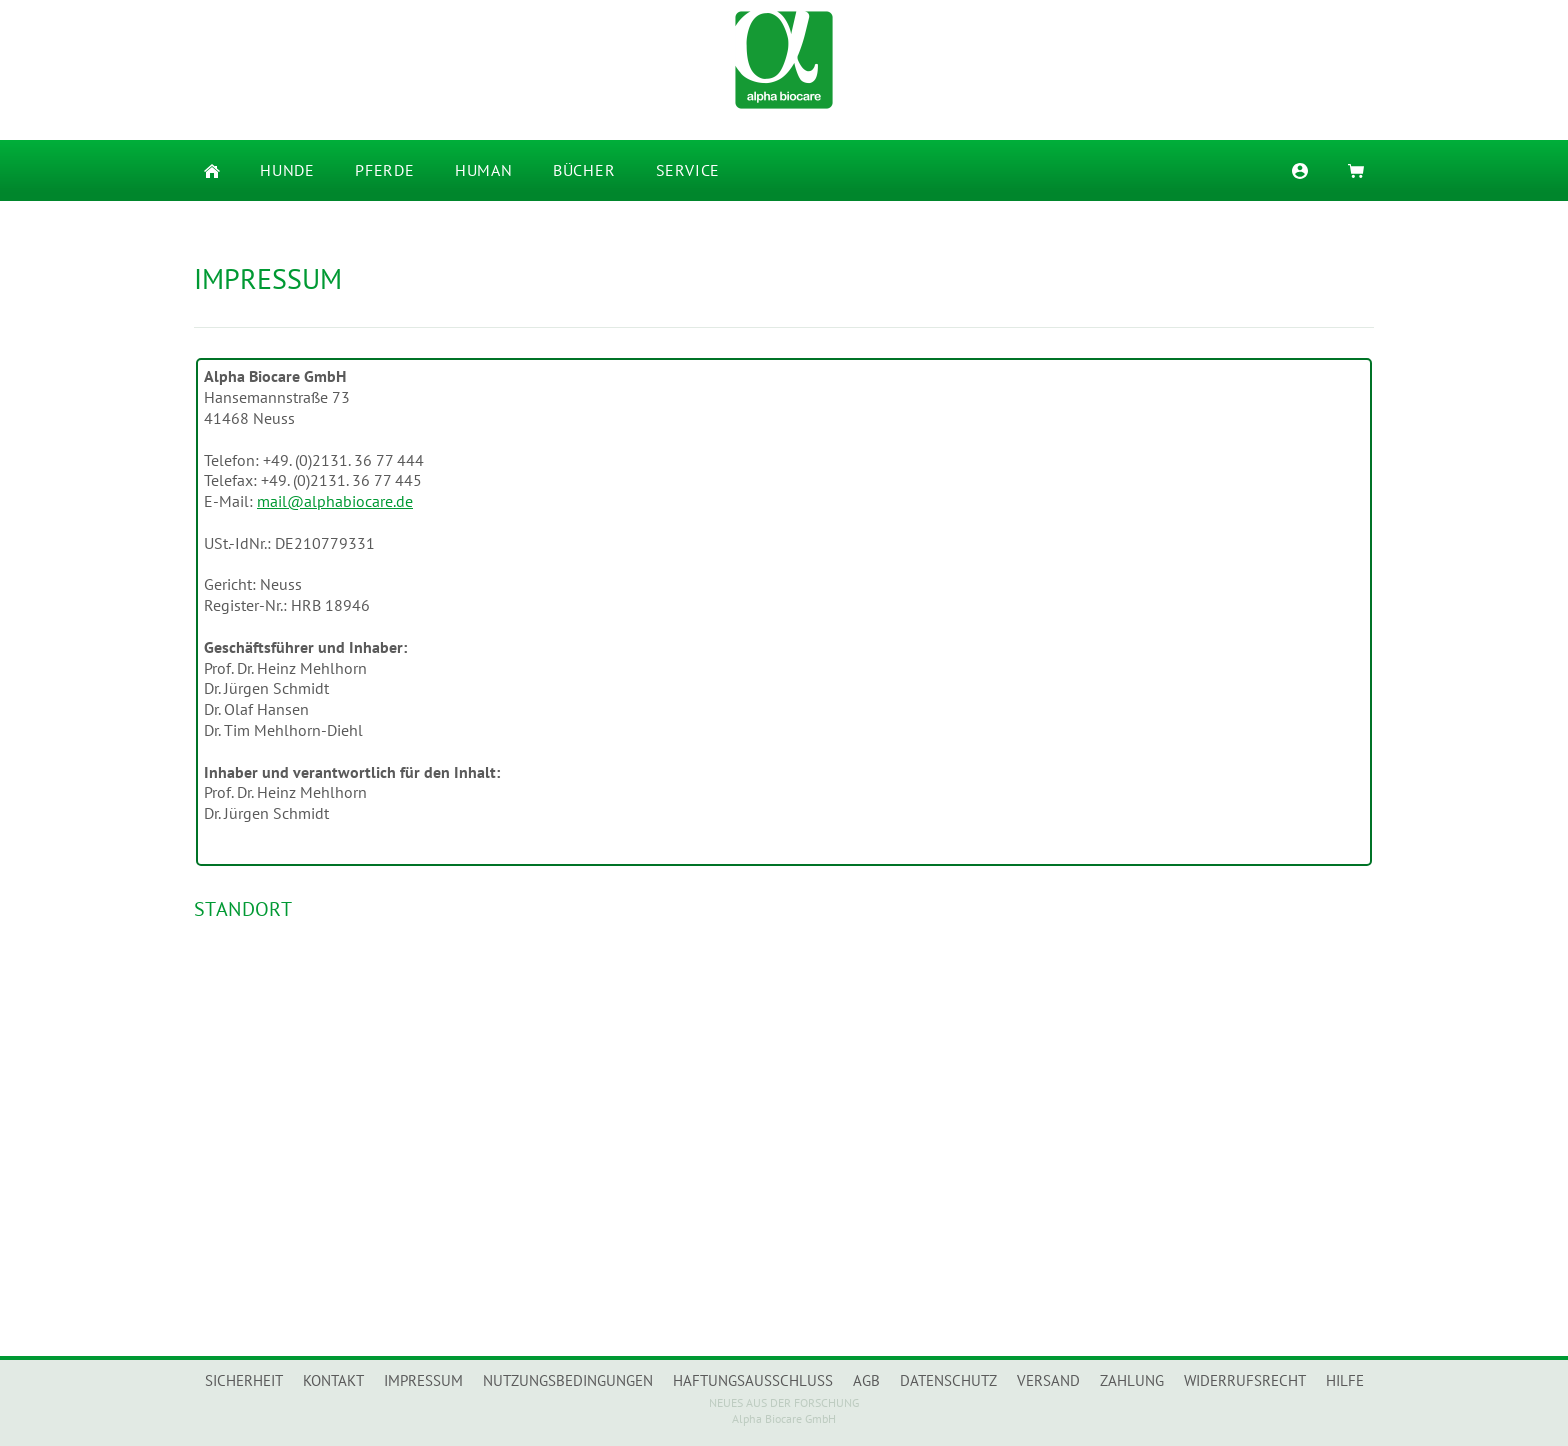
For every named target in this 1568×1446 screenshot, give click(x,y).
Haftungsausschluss (753, 1380)
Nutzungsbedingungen (568, 1380)
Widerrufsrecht (1245, 1380)
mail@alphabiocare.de (335, 501)
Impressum (423, 1380)
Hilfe (1345, 1380)
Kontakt (333, 1380)
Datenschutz (948, 1380)
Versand (1048, 1380)
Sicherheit (244, 1380)
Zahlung (1132, 1380)
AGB (866, 1380)
